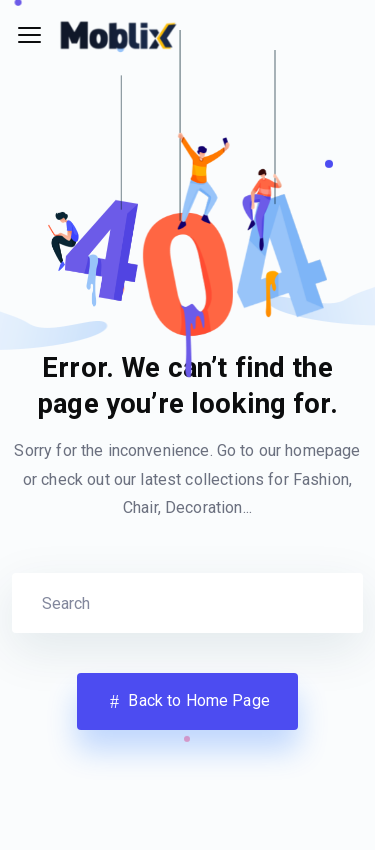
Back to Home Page (187, 701)
